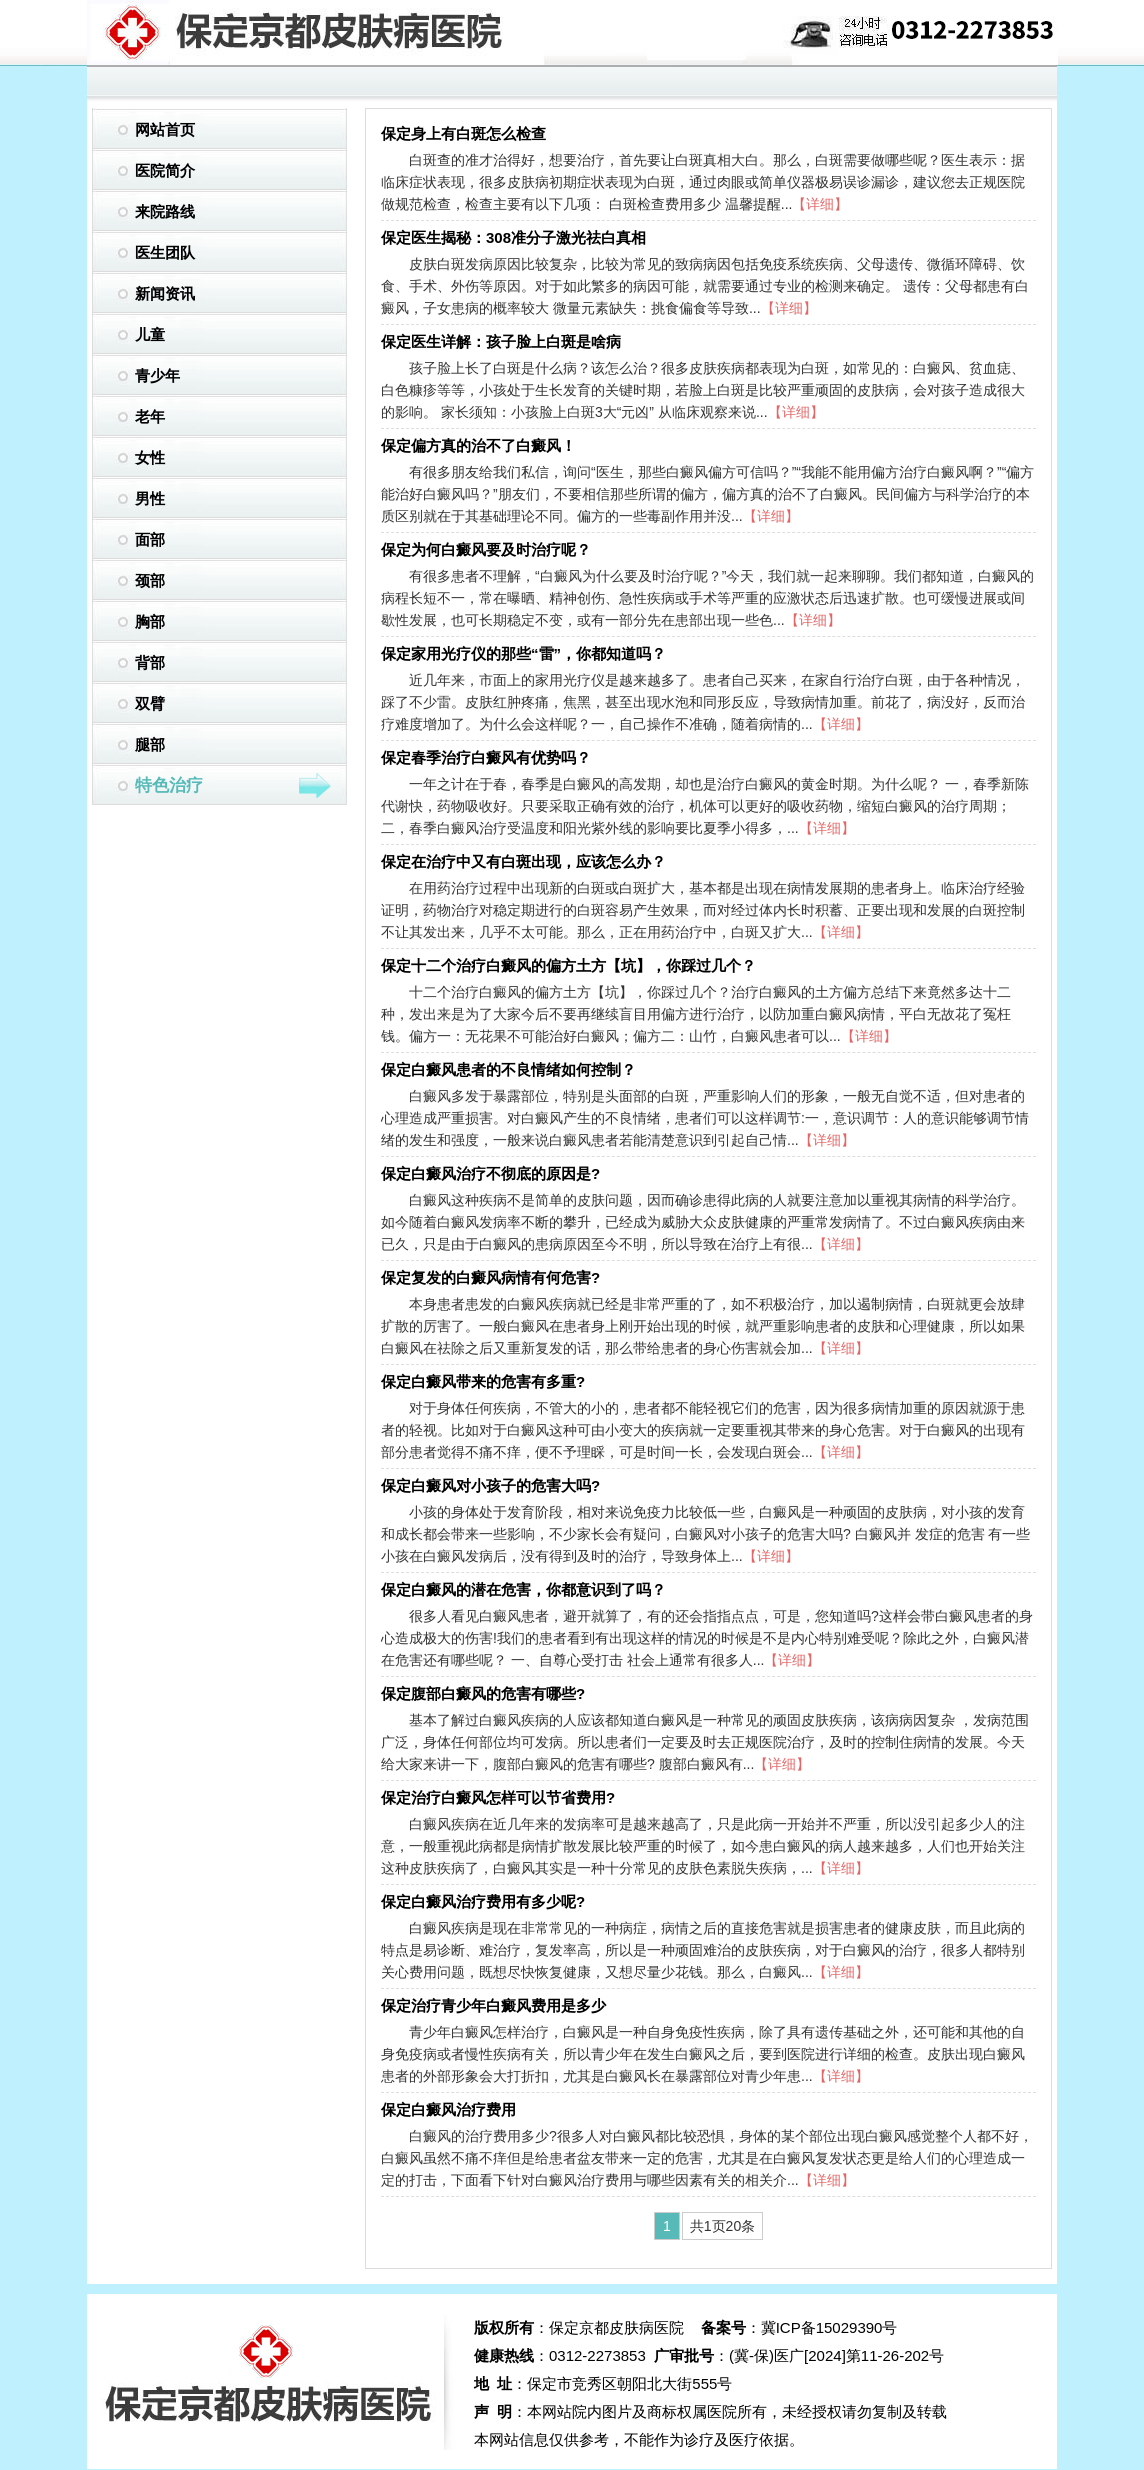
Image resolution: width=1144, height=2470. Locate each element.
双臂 (150, 703)
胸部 (150, 621)
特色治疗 (233, 786)
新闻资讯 (165, 293)
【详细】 (820, 204)
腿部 (150, 744)
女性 (150, 457)
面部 (150, 539)
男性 (150, 498)
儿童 (150, 334)
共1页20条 (722, 2226)
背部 (150, 662)
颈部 (150, 580)
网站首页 (165, 129)
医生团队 (165, 252)
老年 (150, 416)
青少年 (157, 375)
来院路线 (165, 211)
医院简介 (165, 170)
